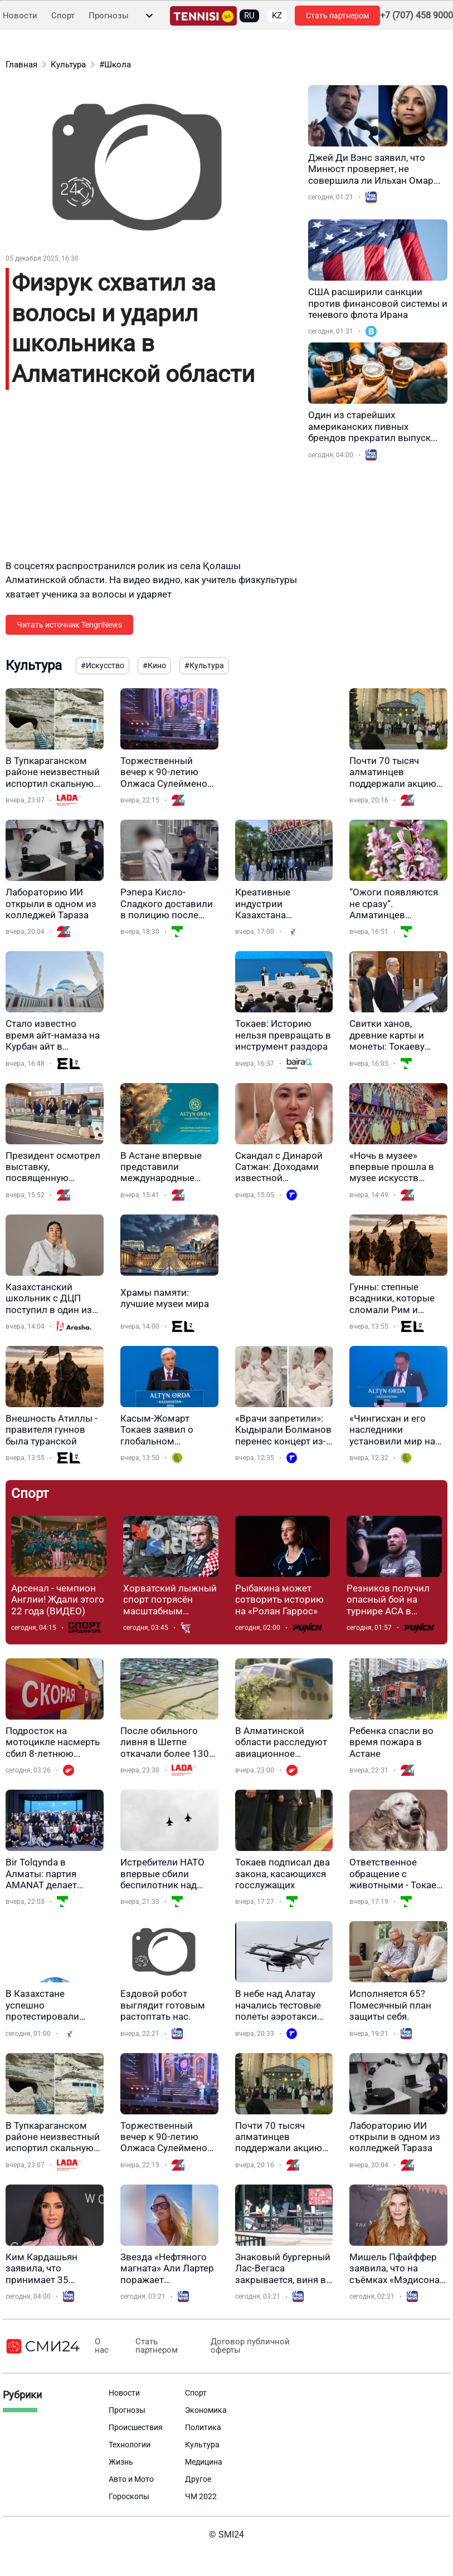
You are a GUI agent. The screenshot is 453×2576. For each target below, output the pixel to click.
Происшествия (136, 2427)
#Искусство (102, 665)
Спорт (63, 16)
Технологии (129, 2444)
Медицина (203, 2461)
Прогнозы (109, 16)
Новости (20, 16)
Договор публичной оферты (237, 2346)
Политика (203, 2427)
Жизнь (121, 2461)
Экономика (206, 2410)
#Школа (115, 65)
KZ (277, 16)
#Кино (154, 665)
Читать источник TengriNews (69, 624)
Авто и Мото (131, 2479)
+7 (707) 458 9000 (416, 15)
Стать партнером (337, 15)
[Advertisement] (139, 481)
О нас (100, 2346)
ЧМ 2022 (201, 2496)
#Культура (204, 665)
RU (249, 16)
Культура (68, 65)
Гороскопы (129, 2496)
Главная (21, 65)
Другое (198, 2479)
